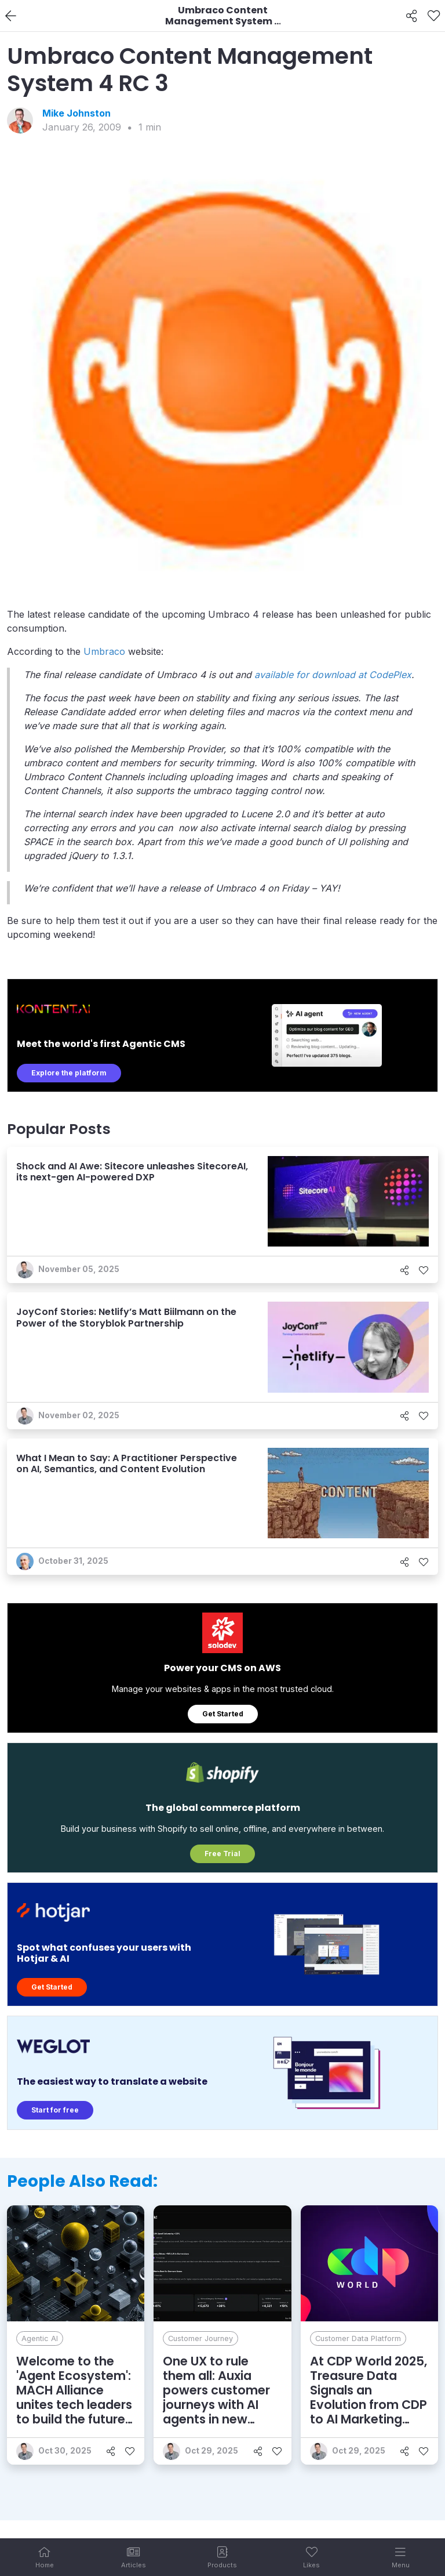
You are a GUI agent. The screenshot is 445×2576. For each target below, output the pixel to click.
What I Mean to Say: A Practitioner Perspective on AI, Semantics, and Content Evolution (126, 1463)
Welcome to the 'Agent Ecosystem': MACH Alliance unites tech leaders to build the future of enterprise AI (74, 2398)
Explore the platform (69, 1072)
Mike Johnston (76, 113)
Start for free (55, 2110)
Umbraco (104, 651)
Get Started (222, 1713)
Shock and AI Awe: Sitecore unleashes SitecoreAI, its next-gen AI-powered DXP (132, 1172)
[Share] (412, 16)
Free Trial (222, 1853)
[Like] (433, 16)
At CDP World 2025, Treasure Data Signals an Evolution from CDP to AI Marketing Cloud (368, 2398)
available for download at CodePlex (332, 674)
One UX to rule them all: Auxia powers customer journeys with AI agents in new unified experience (218, 2398)
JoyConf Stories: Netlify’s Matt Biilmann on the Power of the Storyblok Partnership (126, 1317)
